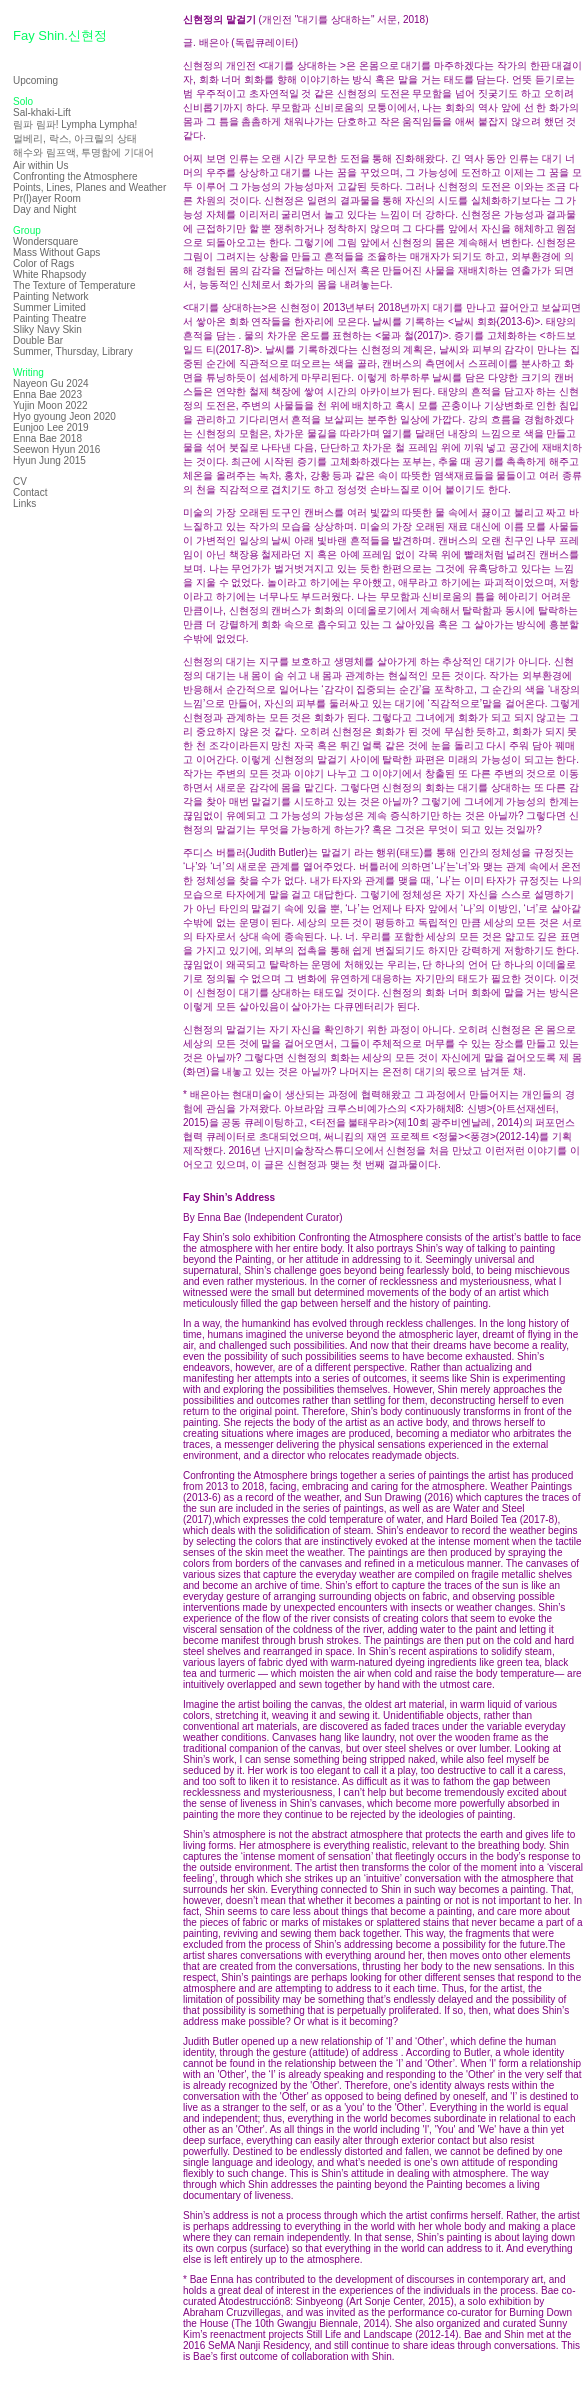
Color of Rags (43, 263)
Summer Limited (49, 307)
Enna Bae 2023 (47, 394)
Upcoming (35, 80)
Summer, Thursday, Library (73, 351)
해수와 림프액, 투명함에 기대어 (83, 152)
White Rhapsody (49, 274)
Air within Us (41, 165)
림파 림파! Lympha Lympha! (75, 124)
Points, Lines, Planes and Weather (89, 187)
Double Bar (38, 340)
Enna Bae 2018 (47, 438)
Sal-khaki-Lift (42, 112)
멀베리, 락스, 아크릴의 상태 (75, 138)
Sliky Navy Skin (47, 329)
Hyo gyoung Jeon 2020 (64, 416)
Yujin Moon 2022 (50, 405)
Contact (30, 492)
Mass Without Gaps (56, 252)
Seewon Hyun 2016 (56, 449)
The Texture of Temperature (74, 285)
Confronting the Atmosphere (75, 176)
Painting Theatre (49, 318)
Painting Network (51, 296)
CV (20, 481)
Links (24, 503)
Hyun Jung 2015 (49, 460)
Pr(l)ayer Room (47, 198)
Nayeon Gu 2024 (51, 383)
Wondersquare (45, 241)
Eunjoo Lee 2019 (51, 427)
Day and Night (44, 209)
